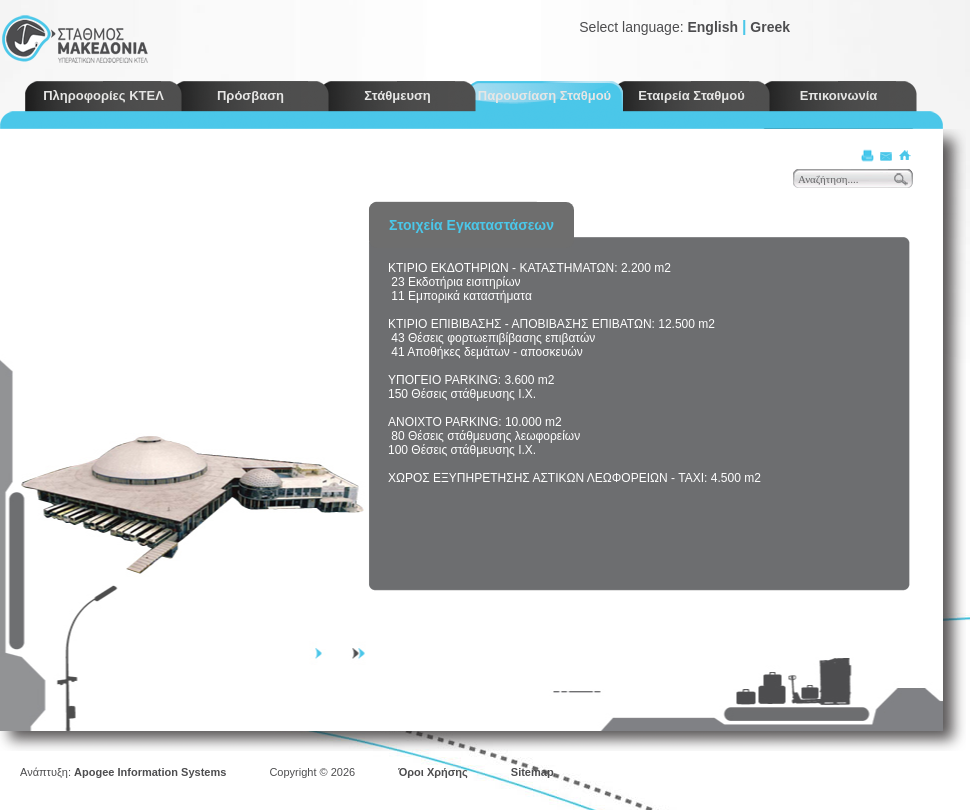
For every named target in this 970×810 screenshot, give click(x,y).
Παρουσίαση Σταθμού (544, 95)
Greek (770, 27)
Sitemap (532, 772)
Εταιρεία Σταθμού (691, 95)
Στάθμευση (397, 95)
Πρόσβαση (250, 95)
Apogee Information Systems (150, 772)
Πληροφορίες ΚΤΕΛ (103, 95)
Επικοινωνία (839, 95)
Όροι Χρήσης (433, 772)
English (712, 27)
